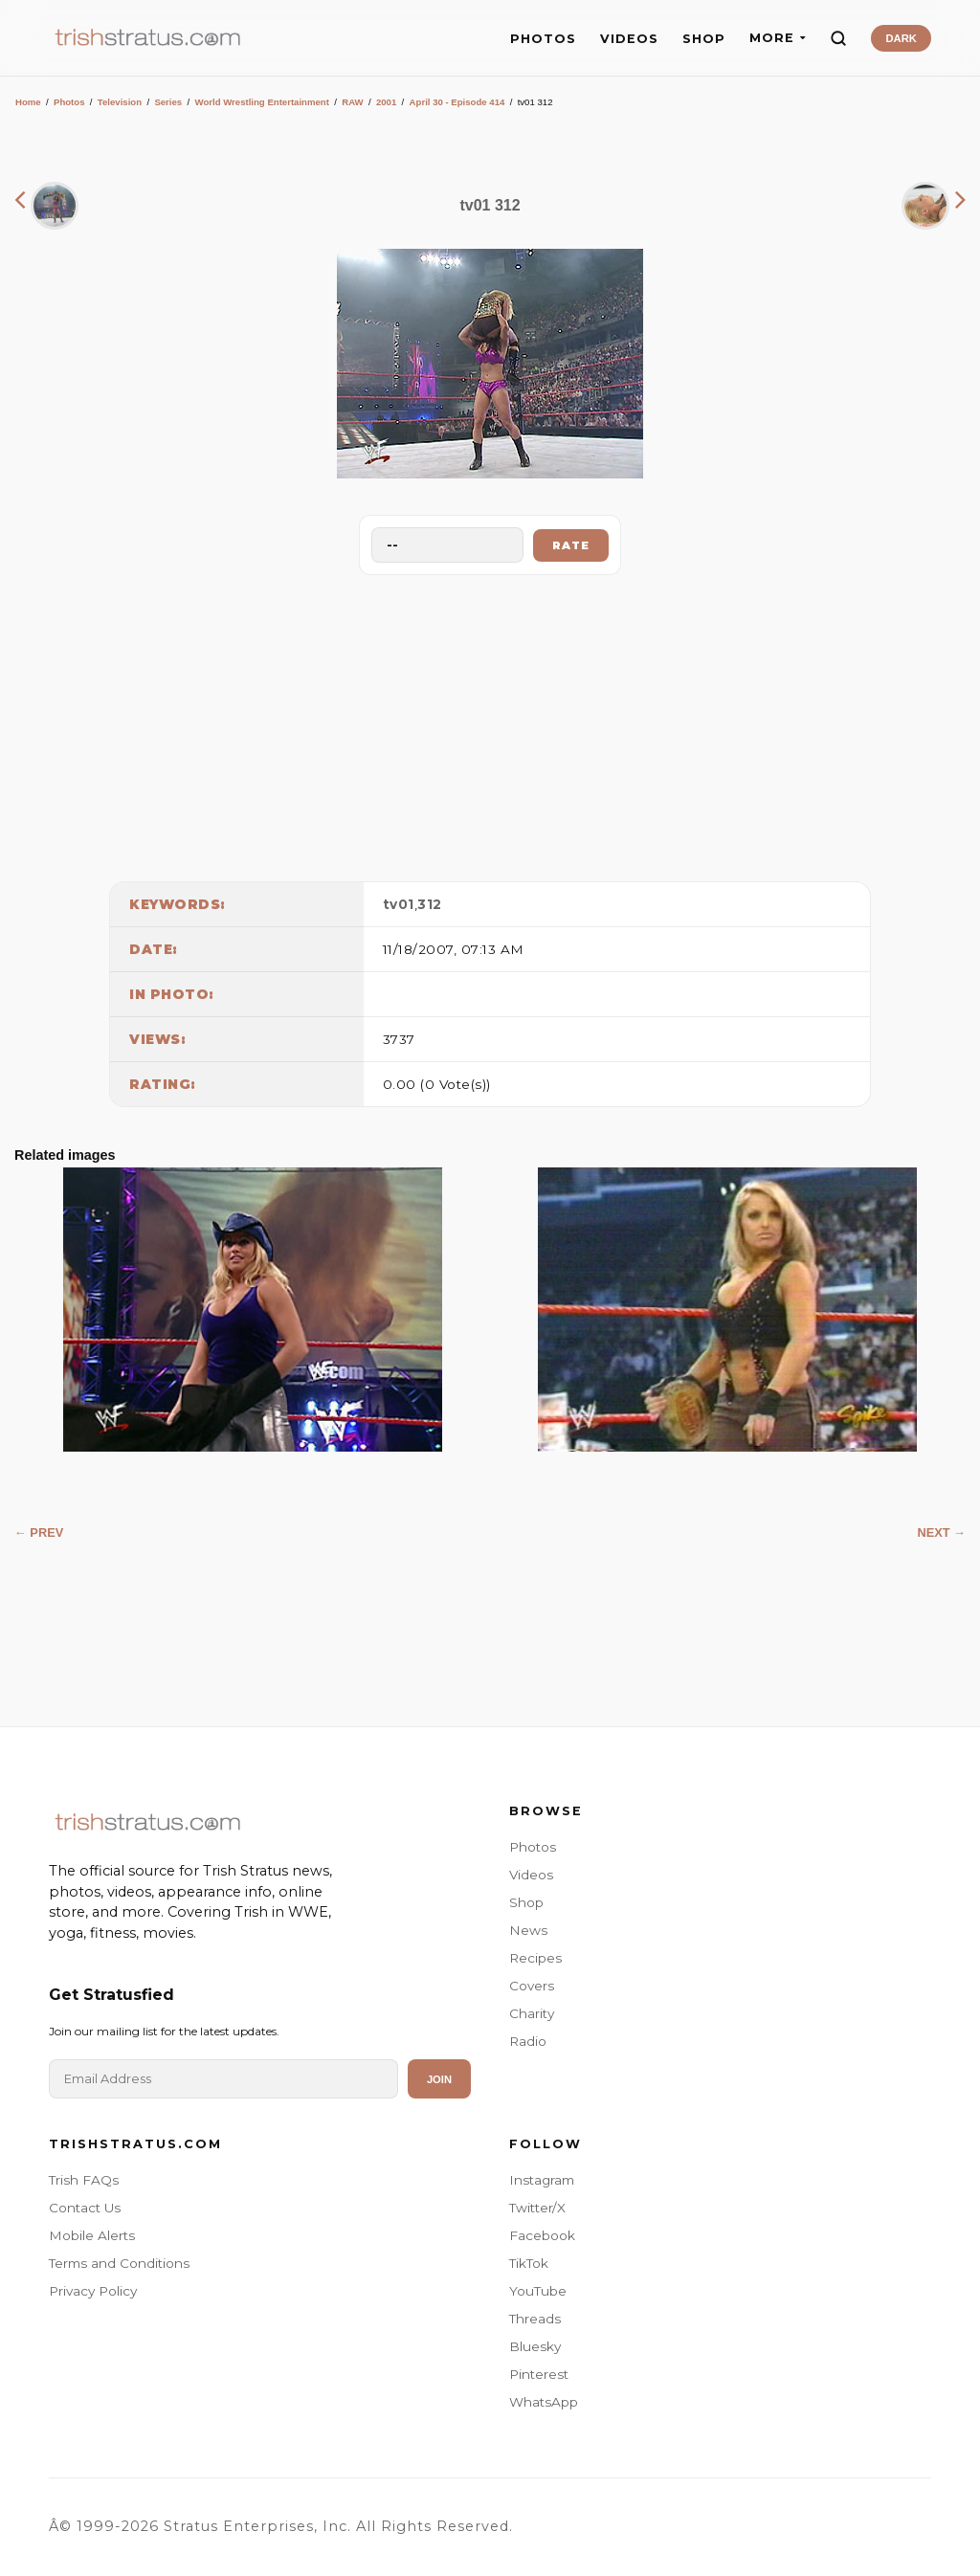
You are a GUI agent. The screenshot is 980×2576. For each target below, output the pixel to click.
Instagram (541, 2179)
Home (28, 102)
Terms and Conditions (119, 2263)
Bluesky (535, 2346)
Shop (526, 1902)
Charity (531, 2013)
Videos (531, 1874)
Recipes (535, 1957)
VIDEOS (629, 39)
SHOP (703, 39)
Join (439, 2079)
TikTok (528, 2263)
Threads (535, 2318)
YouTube (538, 2290)
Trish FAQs (84, 2179)
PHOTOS (543, 39)
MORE (777, 38)
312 (429, 904)
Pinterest (538, 2374)
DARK (900, 38)
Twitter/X (537, 2207)
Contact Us (85, 2207)
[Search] (838, 38)
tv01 (398, 904)
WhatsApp (543, 2401)
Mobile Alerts (92, 2235)
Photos (69, 102)
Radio (527, 2041)
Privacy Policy (93, 2290)
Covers (531, 1985)
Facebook (542, 2235)
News (528, 1930)
